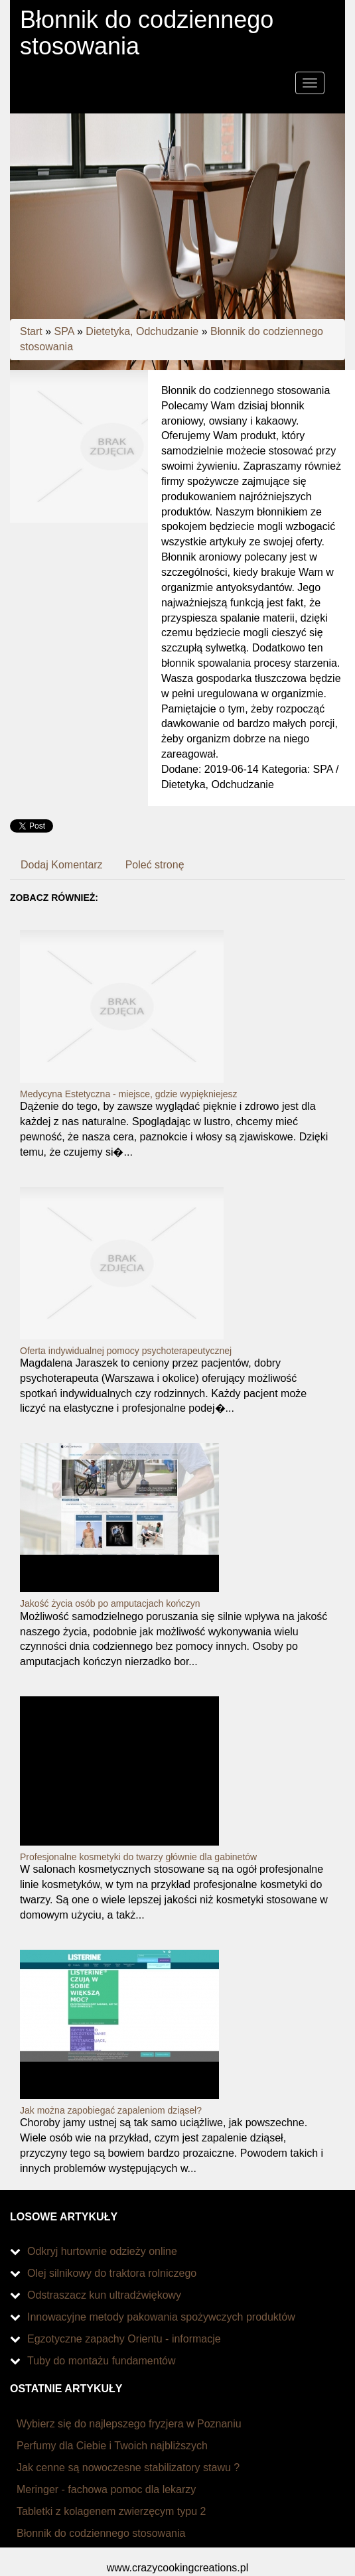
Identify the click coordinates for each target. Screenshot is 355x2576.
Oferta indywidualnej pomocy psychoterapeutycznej (126, 1350)
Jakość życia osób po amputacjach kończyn (110, 1603)
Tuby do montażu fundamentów (101, 2360)
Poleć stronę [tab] (154, 864)
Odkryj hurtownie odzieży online (102, 2251)
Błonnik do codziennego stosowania (101, 2533)
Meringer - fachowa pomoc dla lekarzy (106, 2489)
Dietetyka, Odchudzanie (142, 331)
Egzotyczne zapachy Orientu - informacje (124, 2338)
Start (31, 331)
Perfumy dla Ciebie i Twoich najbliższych (112, 2445)
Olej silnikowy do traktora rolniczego (111, 2273)
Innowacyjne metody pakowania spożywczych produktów (161, 2317)
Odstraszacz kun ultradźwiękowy (104, 2295)
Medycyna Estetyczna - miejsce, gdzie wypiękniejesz (129, 1094)
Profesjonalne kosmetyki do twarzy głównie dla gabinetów (138, 1857)
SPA (64, 331)
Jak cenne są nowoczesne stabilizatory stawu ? (128, 2467)
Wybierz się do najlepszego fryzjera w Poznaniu (129, 2423)
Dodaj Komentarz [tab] (62, 864)
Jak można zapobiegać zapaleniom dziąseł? (111, 2110)
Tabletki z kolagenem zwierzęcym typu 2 (111, 2511)
